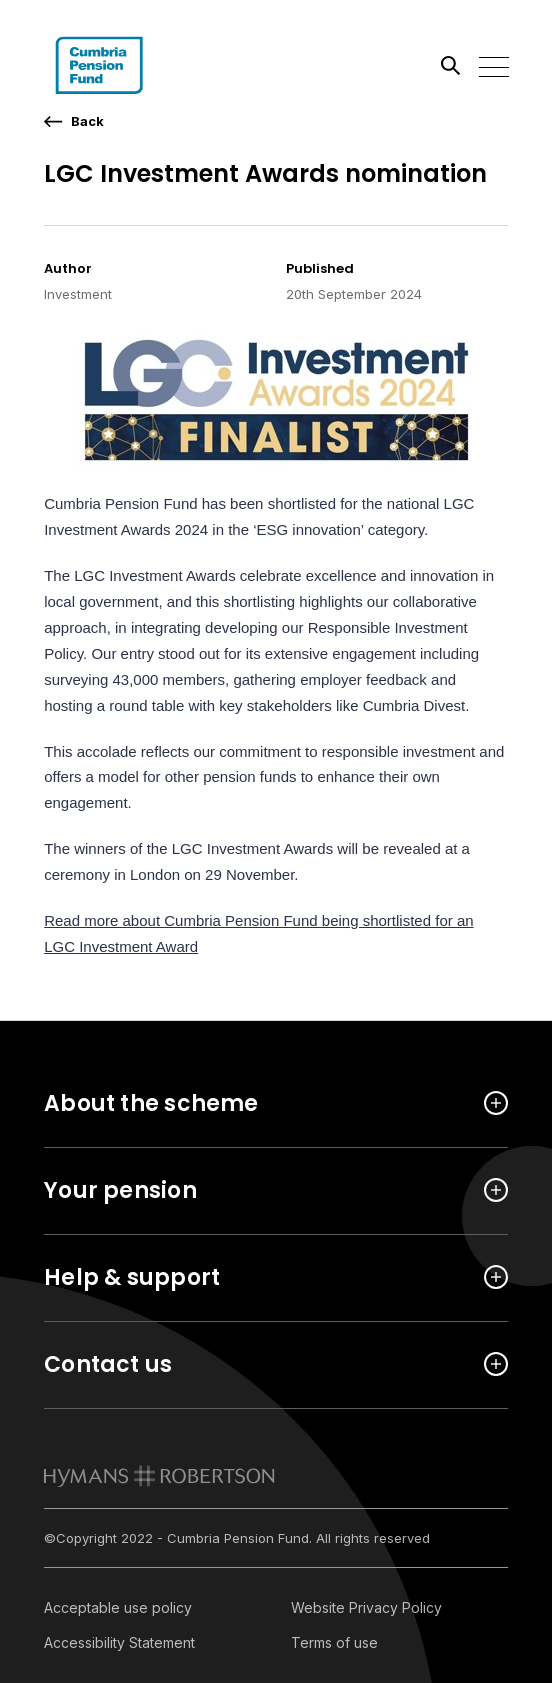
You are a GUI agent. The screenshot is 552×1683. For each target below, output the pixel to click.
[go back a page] (74, 121)
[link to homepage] (159, 1476)
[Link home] (134, 65)
